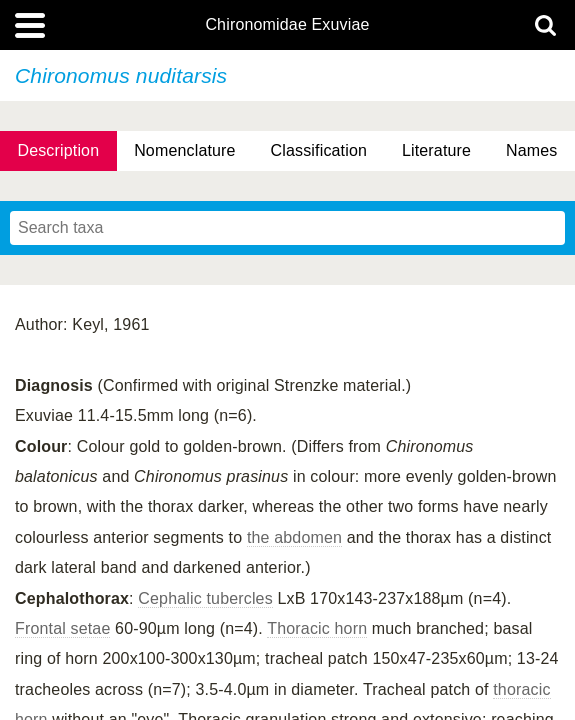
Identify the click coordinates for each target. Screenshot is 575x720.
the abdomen (294, 537)
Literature (436, 150)
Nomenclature (185, 150)
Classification (319, 150)
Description (58, 150)
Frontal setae (62, 628)
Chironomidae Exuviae (287, 25)
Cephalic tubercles (205, 598)
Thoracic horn (317, 628)
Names (531, 150)
